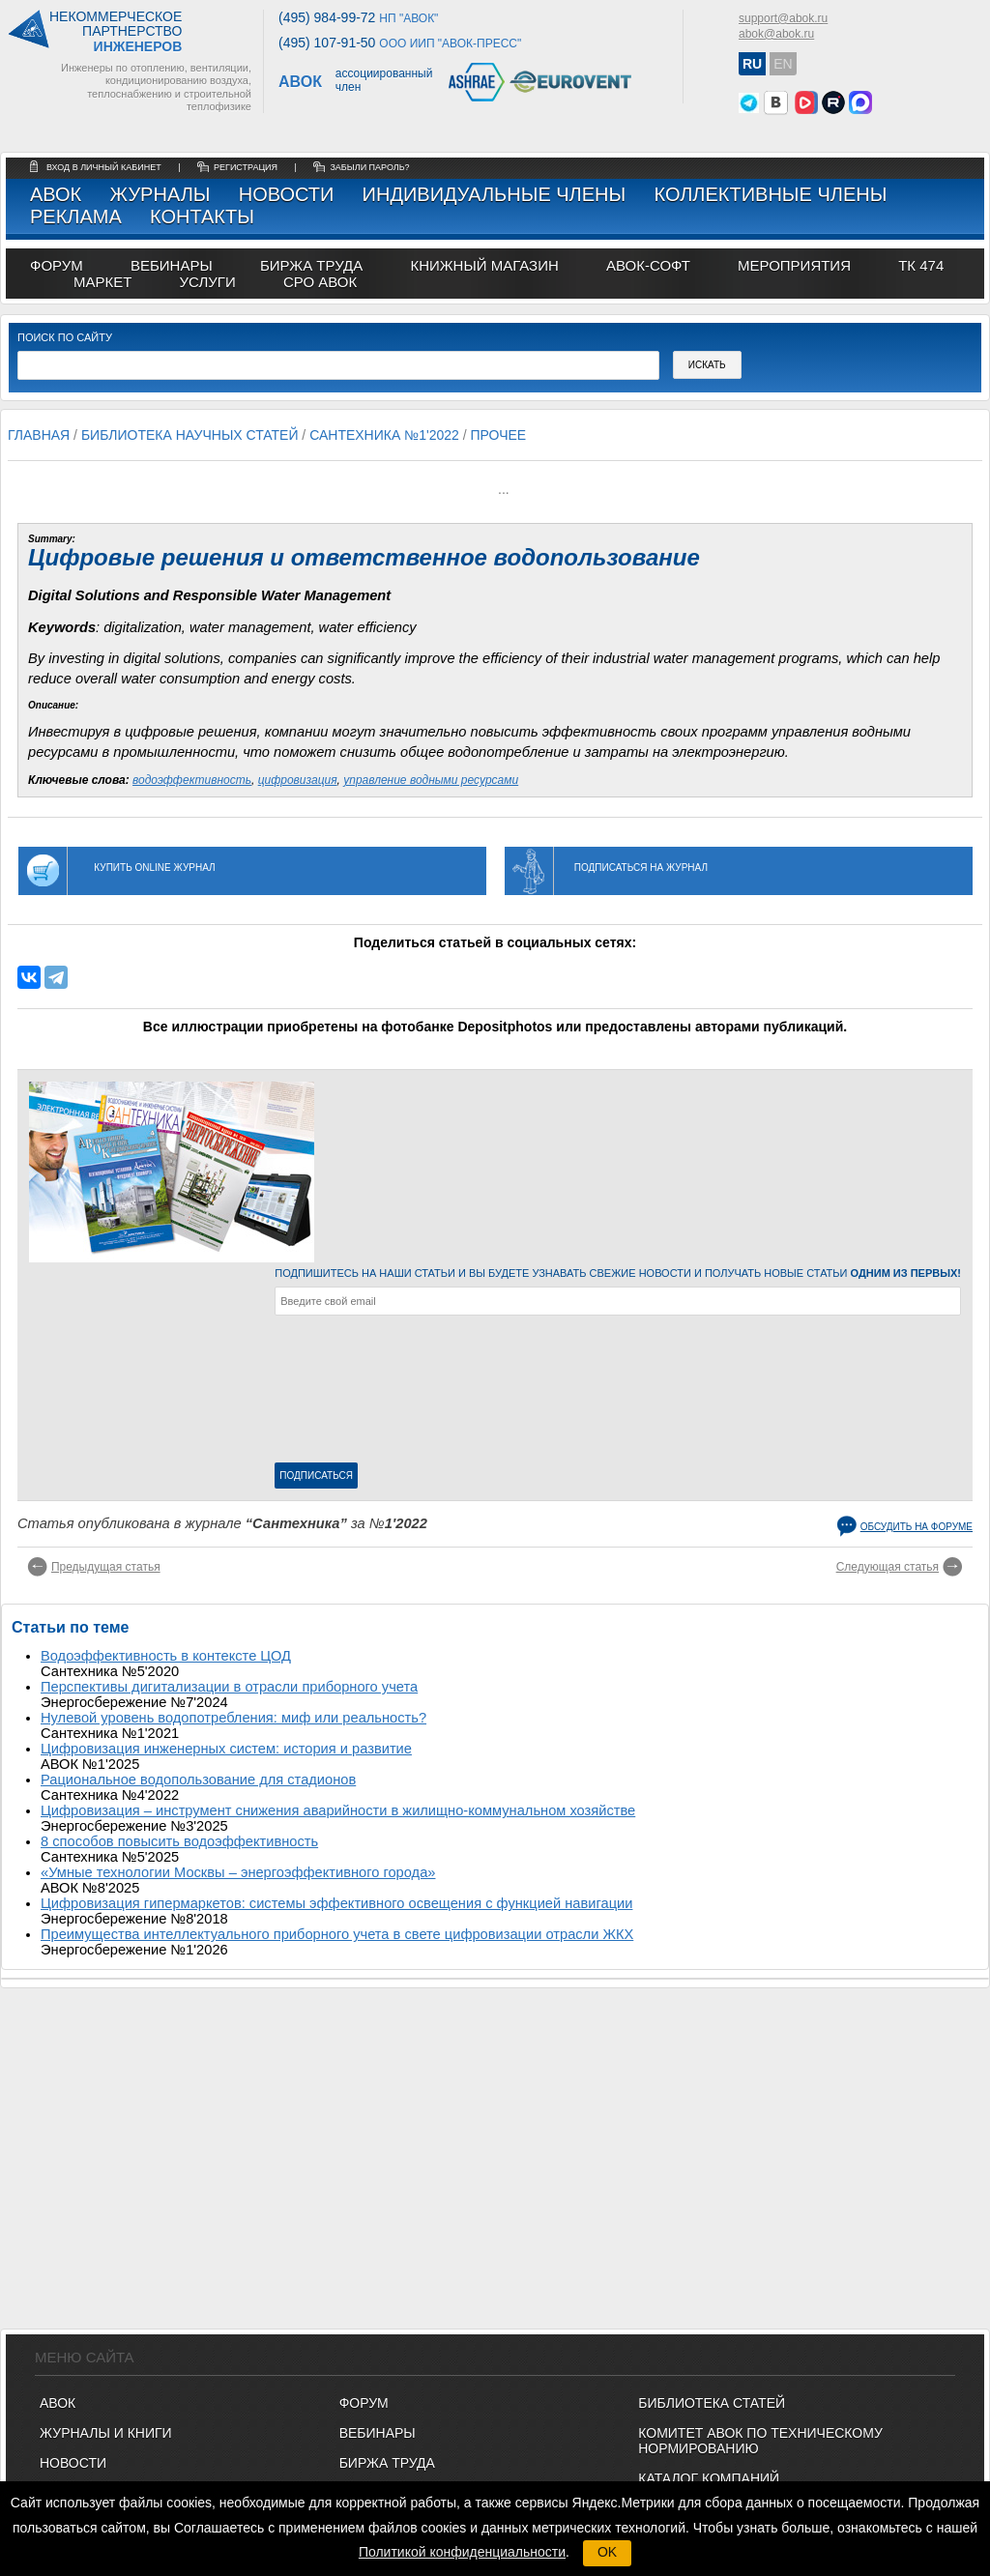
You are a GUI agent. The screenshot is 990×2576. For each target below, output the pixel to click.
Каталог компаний (708, 2478)
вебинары (172, 265)
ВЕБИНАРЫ (377, 2433)
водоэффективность (191, 780)
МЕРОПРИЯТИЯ (794, 265)
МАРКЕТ (102, 282)
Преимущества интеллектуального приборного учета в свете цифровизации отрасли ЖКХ (337, 1934)
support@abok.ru (783, 18)
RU (752, 64)
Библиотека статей (711, 2403)
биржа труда (311, 265)
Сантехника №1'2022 (384, 435)
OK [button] (607, 2552)
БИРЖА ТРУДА (387, 2463)
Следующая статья (887, 1567)
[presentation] (354, 1392)
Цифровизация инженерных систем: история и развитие (226, 1748)
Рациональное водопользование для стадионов (198, 1779)
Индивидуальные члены (494, 194)
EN (782, 64)
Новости (287, 194)
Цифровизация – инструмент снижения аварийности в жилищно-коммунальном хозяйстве (338, 1810)
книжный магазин (484, 265)
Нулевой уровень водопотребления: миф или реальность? (233, 1717)
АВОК (55, 194)
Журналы (159, 194)
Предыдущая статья (105, 1567)
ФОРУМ (56, 265)
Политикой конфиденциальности (462, 2552)
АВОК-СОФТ (648, 265)
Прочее (498, 435)
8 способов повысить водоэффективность (179, 1841)
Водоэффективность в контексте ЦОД (166, 1656)
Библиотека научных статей (190, 435)
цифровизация (297, 780)
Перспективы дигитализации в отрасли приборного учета (229, 1686)
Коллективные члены (770, 194)
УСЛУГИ (208, 282)
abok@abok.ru (776, 34)
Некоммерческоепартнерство (115, 32)
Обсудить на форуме (916, 1526)
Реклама (76, 216)
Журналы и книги (106, 2433)
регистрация (245, 167)
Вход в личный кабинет (104, 167)
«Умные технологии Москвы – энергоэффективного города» (238, 1872)
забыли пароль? (369, 167)
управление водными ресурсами (430, 780)
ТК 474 (921, 265)
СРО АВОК (320, 282)
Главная (39, 435)
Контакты (202, 216)
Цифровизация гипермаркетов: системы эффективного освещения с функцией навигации (336, 1903)
